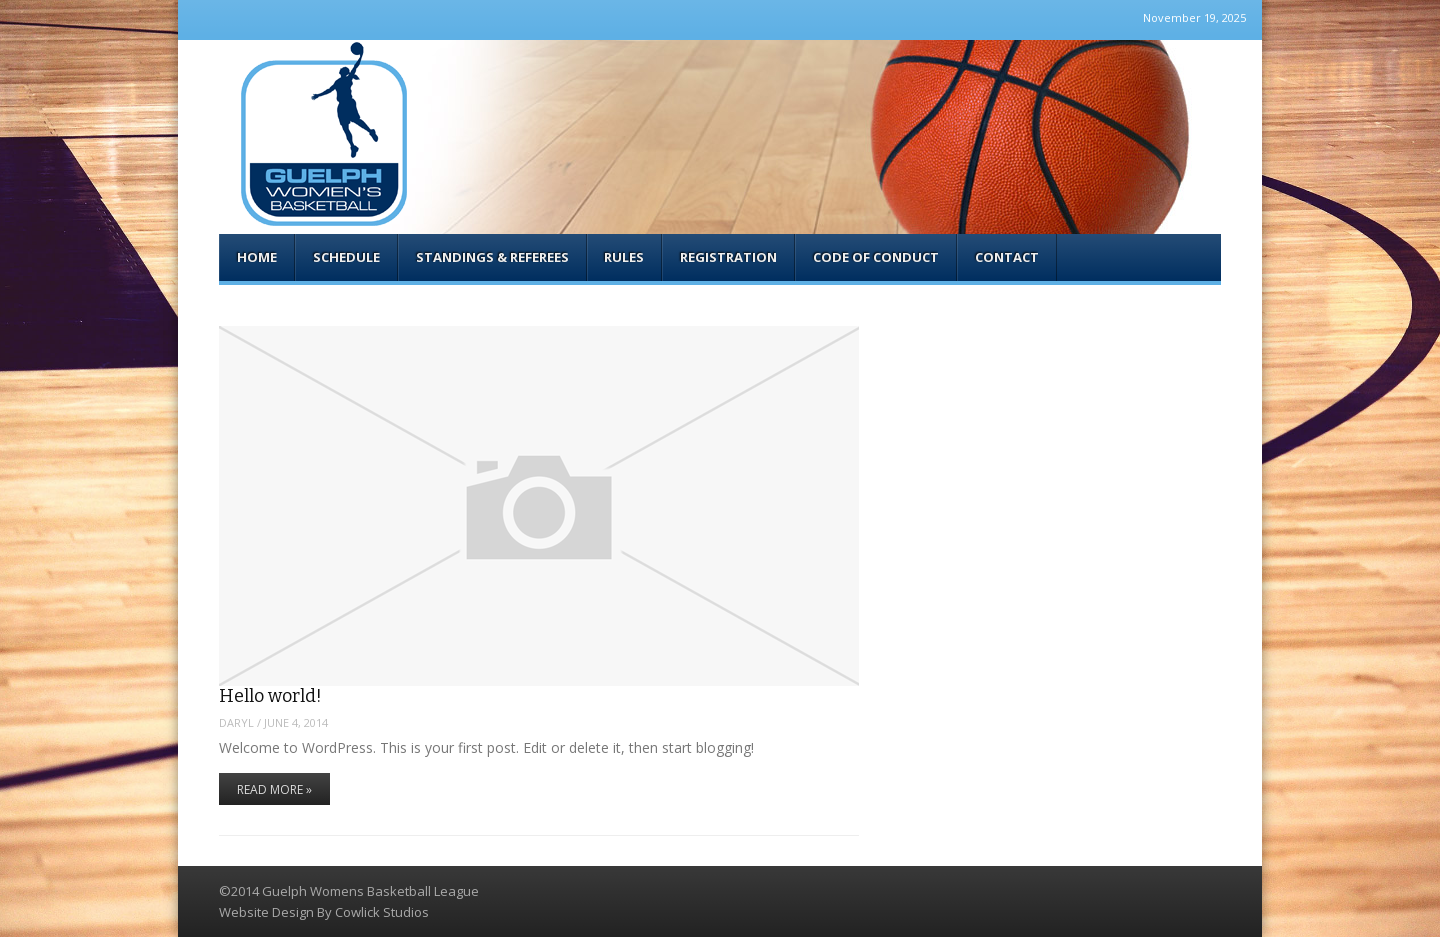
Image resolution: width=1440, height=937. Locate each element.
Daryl (236, 722)
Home (257, 257)
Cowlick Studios (382, 912)
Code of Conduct (876, 257)
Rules (624, 257)
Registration (728, 257)
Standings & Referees (492, 257)
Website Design (266, 912)
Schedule (346, 257)
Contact (1007, 257)
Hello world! (270, 696)
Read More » (274, 789)
